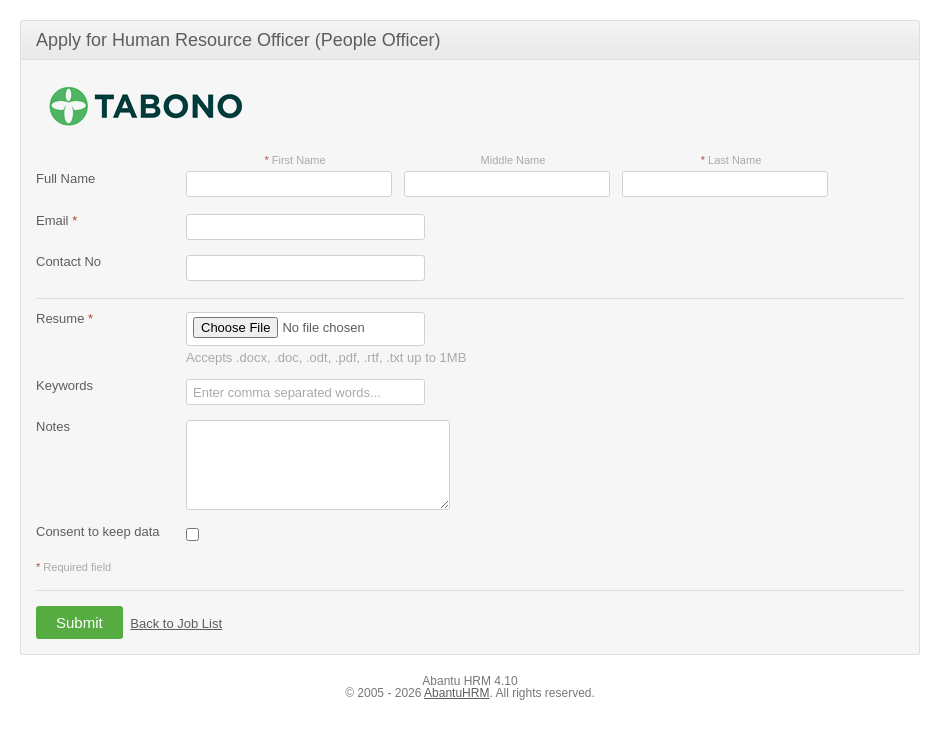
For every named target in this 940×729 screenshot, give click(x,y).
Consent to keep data (98, 531)
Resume (64, 318)
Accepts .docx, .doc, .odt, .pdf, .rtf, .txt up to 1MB (326, 357)
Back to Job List (176, 623)
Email (56, 220)
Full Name (65, 178)
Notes (53, 426)
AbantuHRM (456, 693)
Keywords (64, 385)
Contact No (68, 261)
